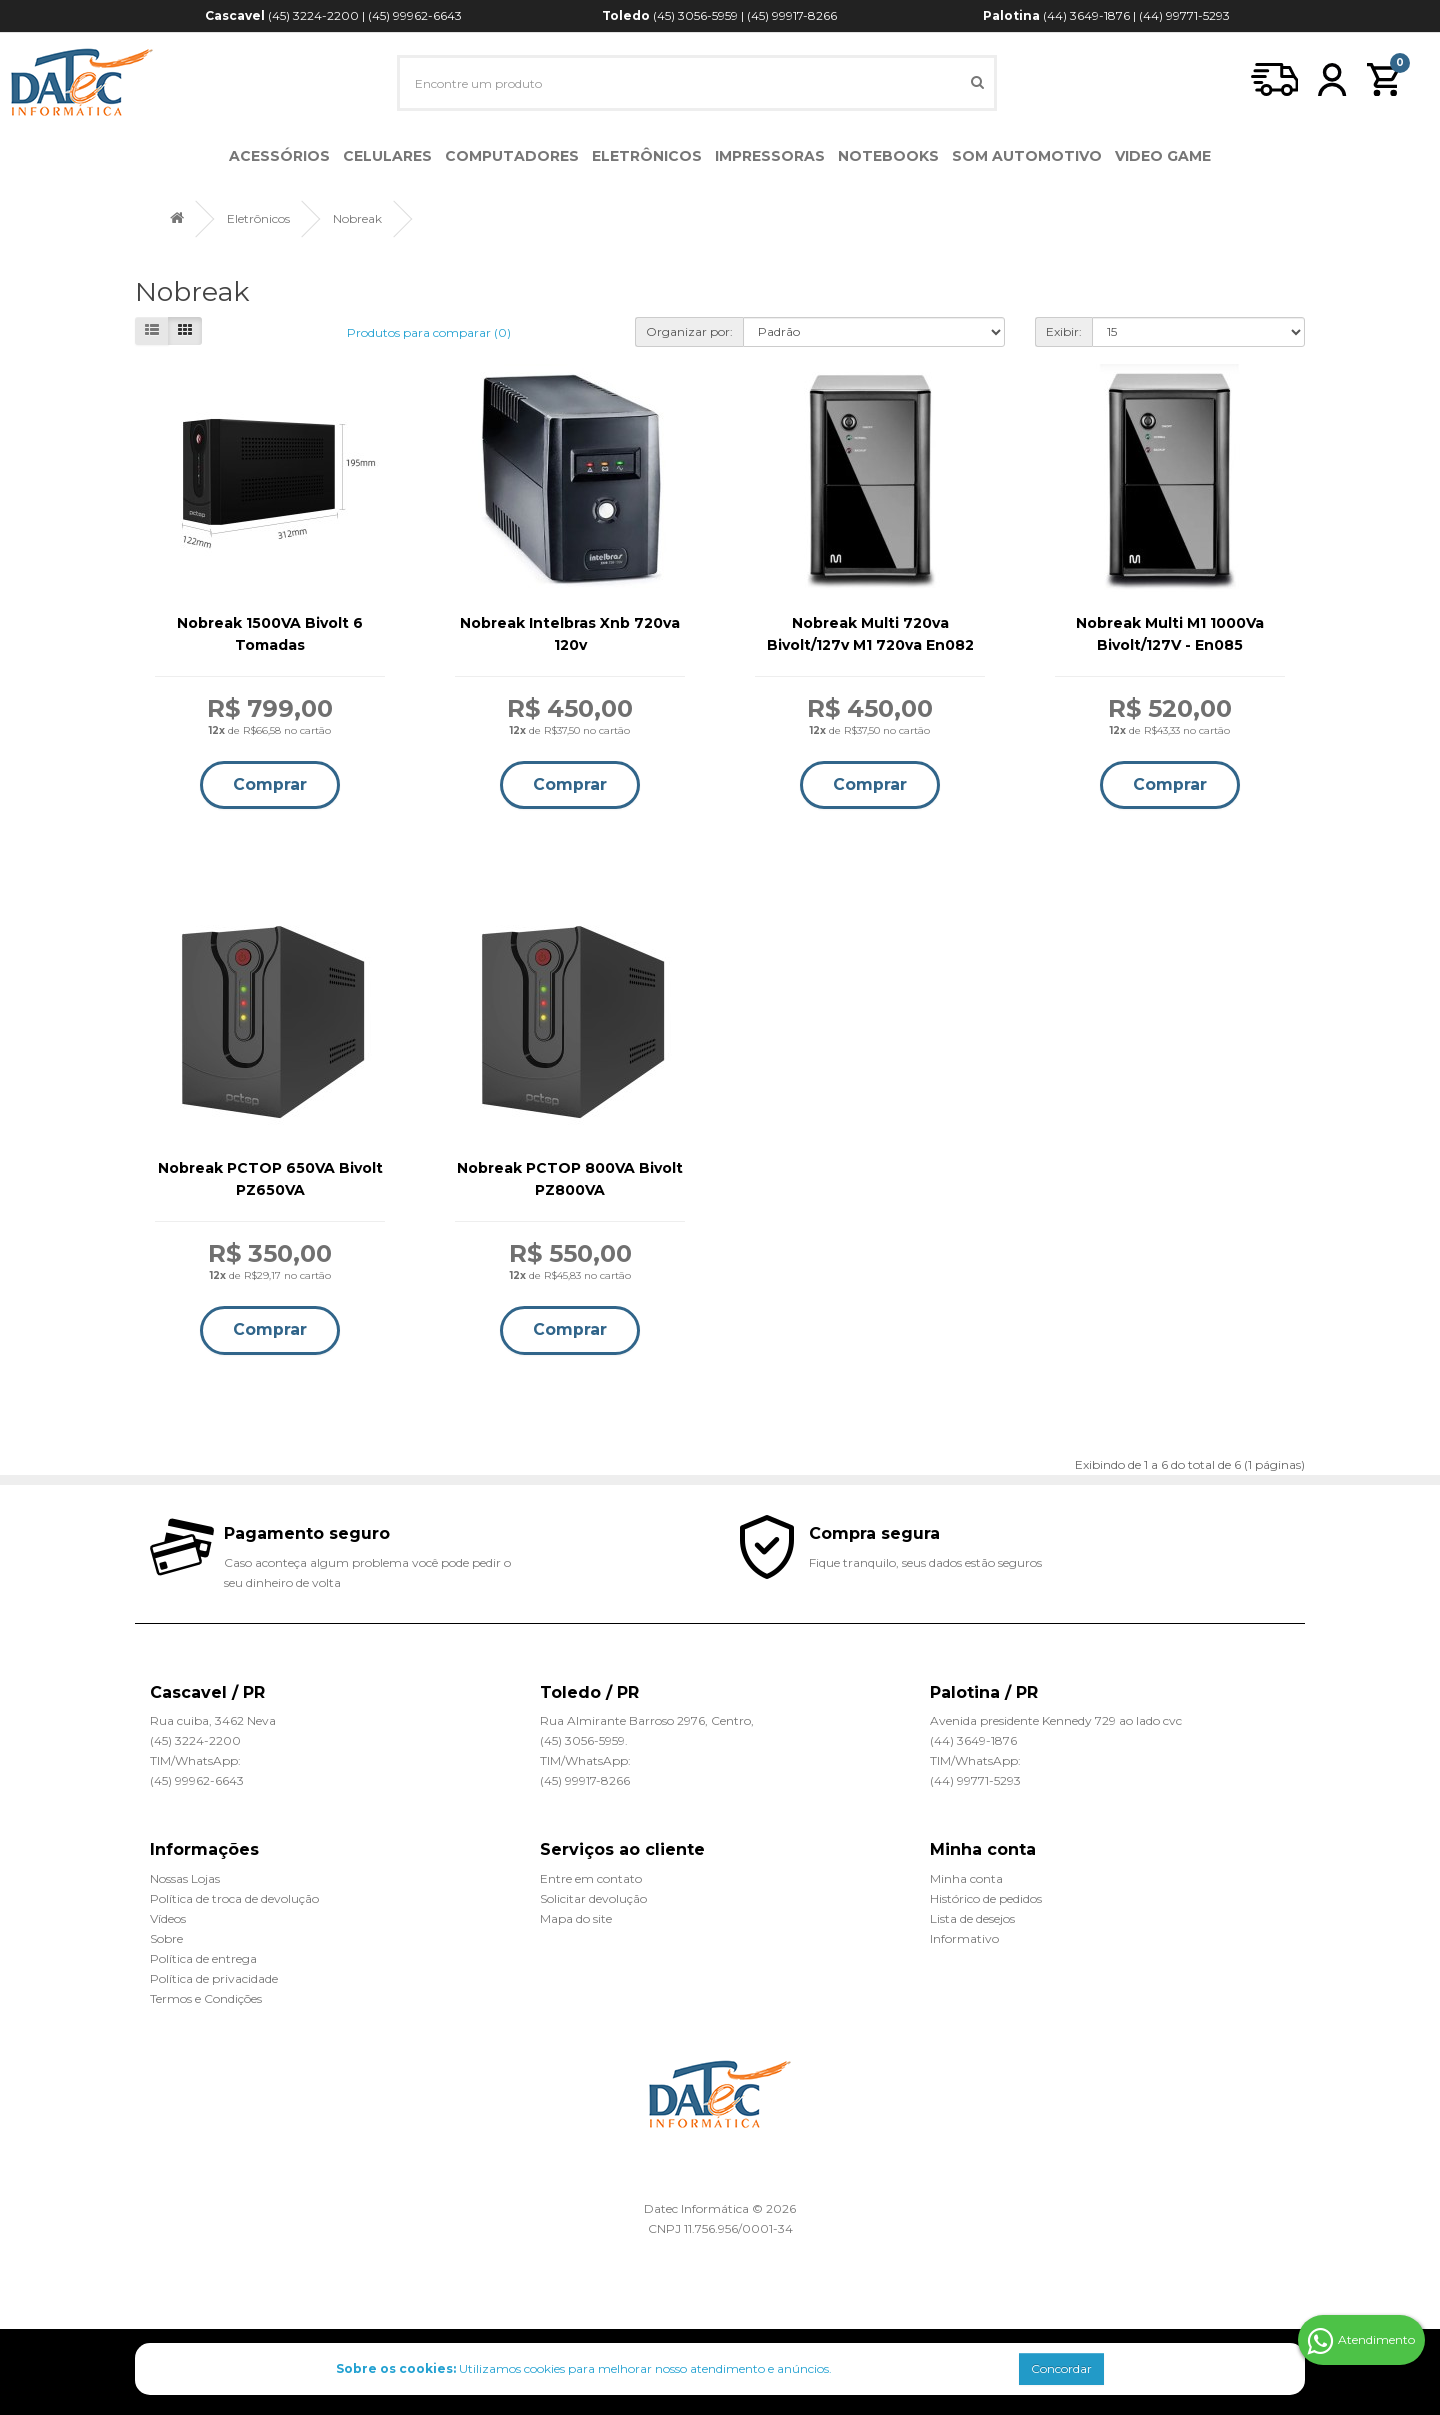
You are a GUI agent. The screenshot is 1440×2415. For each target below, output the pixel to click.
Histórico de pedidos (986, 1898)
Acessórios (279, 156)
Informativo (964, 1938)
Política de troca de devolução (234, 1898)
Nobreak (357, 218)
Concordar (1061, 2368)
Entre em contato (591, 1878)
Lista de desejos (972, 1918)
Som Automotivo (1027, 156)
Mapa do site (576, 1918)
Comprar (270, 784)
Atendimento (1361, 2341)
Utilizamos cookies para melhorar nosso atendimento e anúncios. (584, 2368)
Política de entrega (203, 1958)
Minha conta (966, 1878)
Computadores (512, 156)
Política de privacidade (214, 1978)
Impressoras (770, 156)
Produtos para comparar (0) (429, 332)
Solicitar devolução (593, 1898)
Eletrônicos (647, 156)
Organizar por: (689, 331)
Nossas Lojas (185, 1878)
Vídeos (168, 1918)
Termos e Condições (206, 1998)
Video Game (1163, 156)
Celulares (387, 156)
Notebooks (888, 156)
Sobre (166, 1938)
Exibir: (1064, 331)
